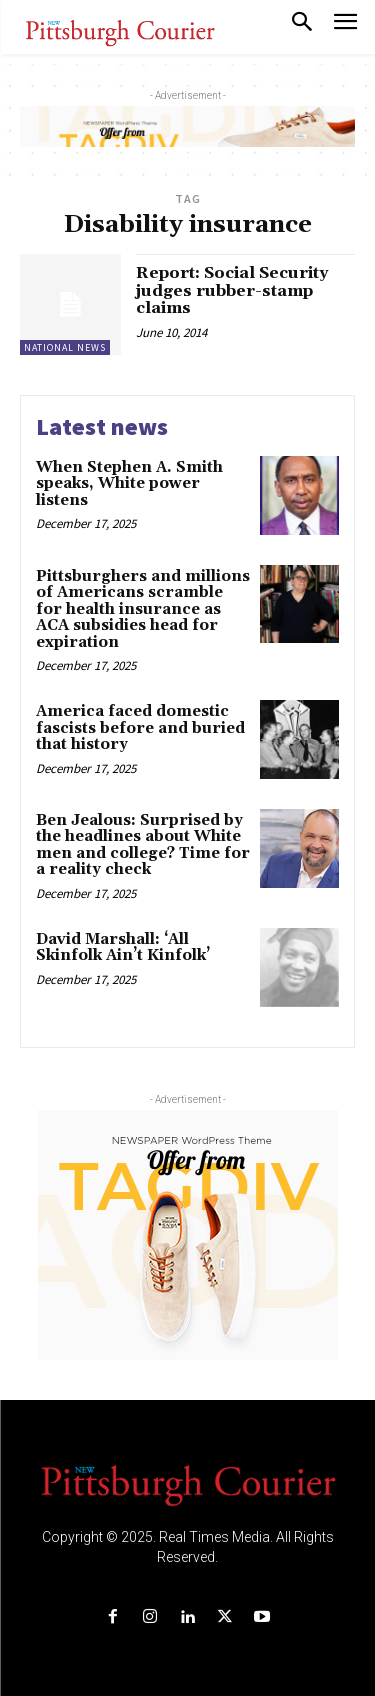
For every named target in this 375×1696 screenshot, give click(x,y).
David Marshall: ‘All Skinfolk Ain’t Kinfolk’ (123, 948)
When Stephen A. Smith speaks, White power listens (129, 484)
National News (65, 347)
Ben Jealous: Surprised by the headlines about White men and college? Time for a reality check (143, 845)
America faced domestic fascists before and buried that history (140, 728)
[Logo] (188, 1484)
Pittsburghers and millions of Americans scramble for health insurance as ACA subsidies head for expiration (143, 609)
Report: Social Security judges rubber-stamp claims (232, 290)
